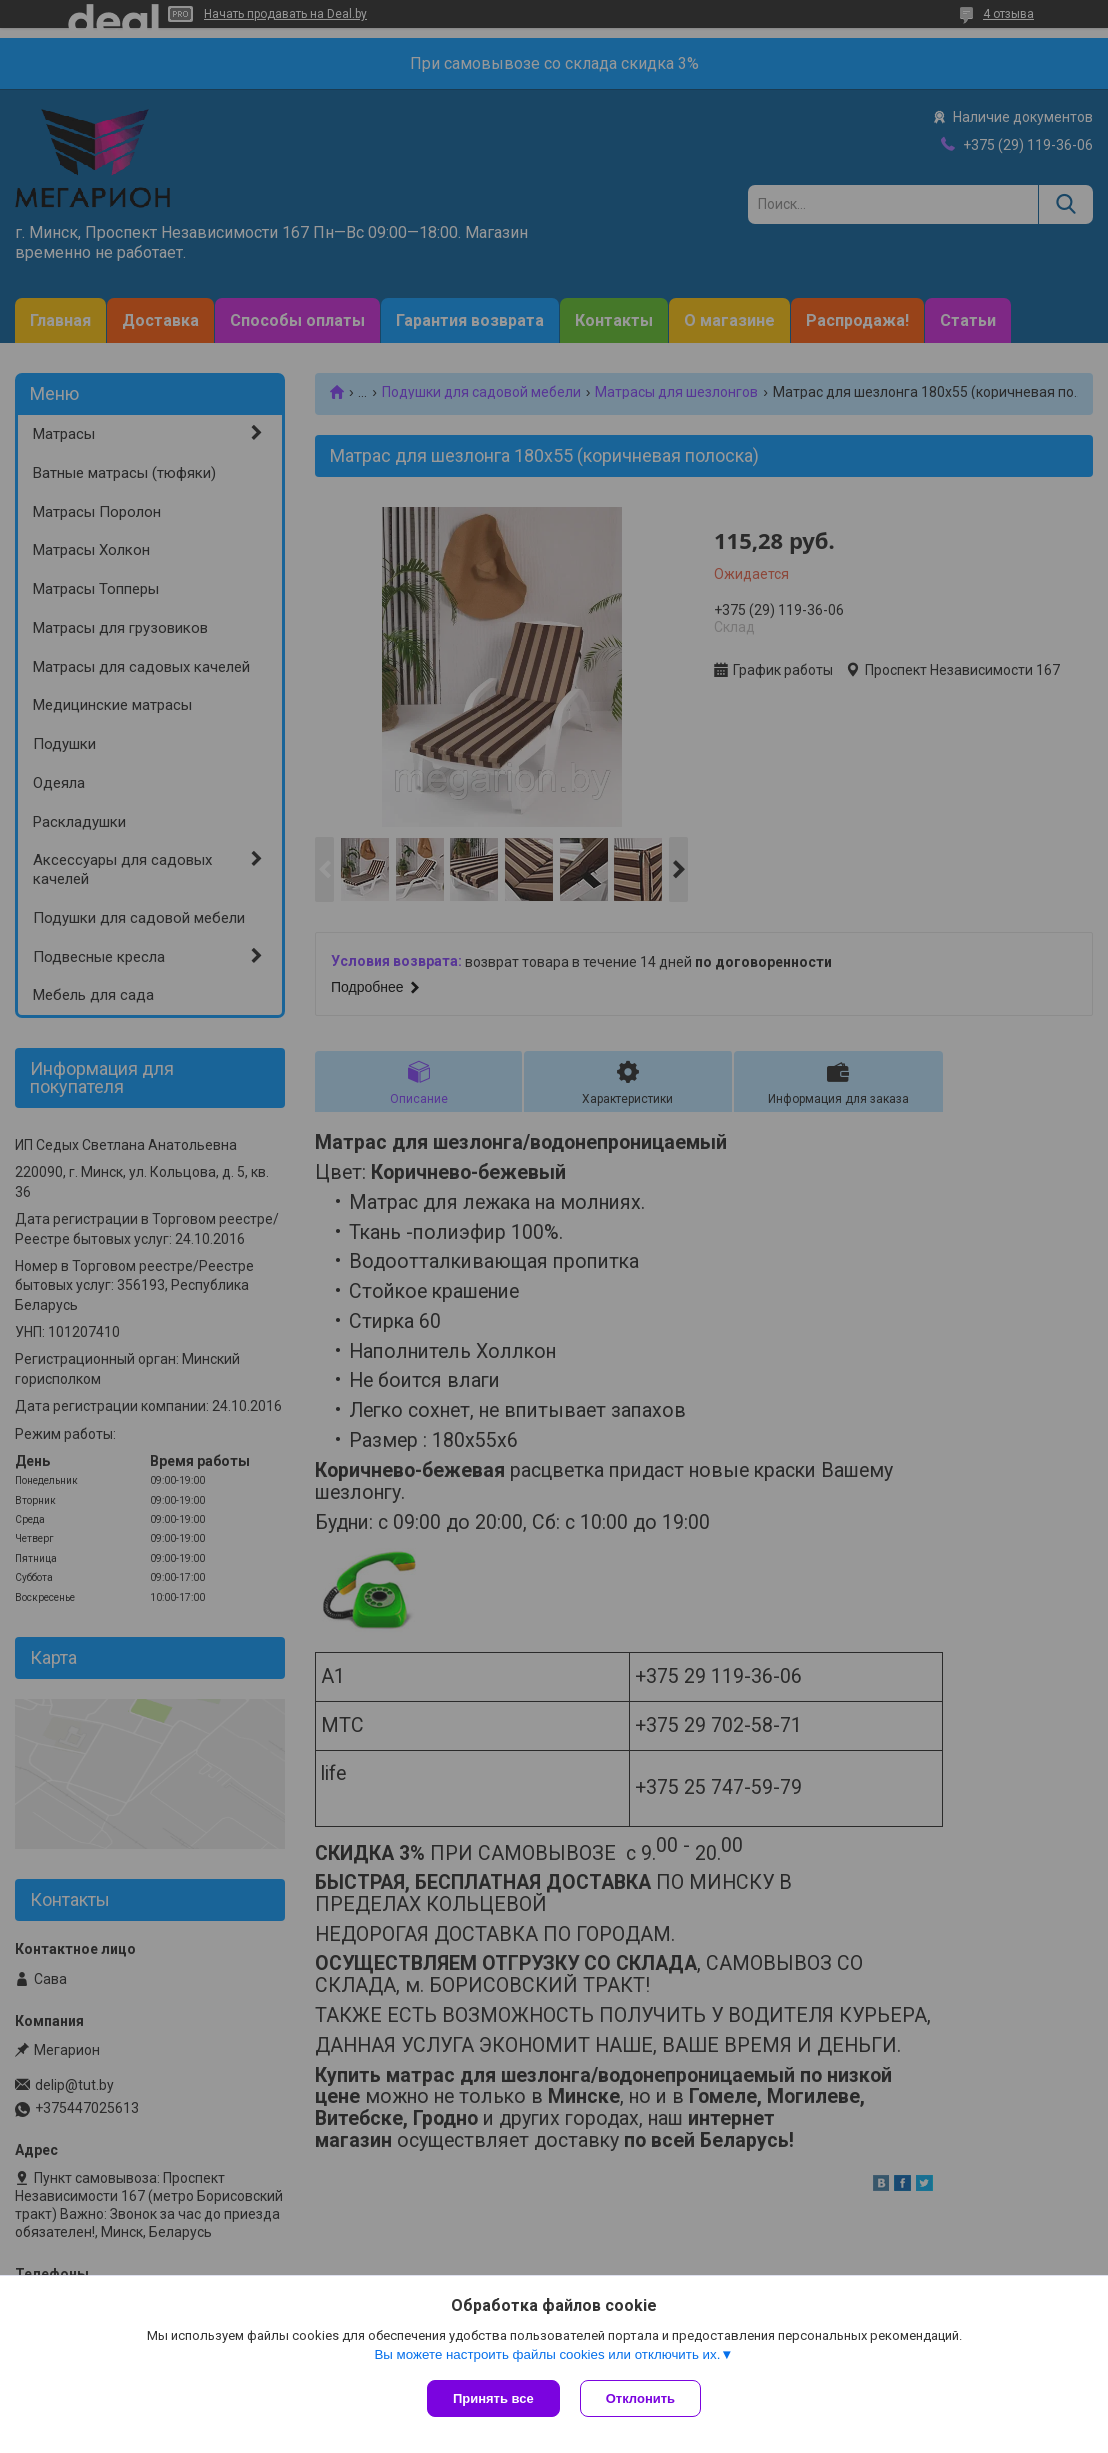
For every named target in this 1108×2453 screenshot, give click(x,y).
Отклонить (640, 2398)
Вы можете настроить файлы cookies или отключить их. (547, 2354)
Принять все (493, 2398)
